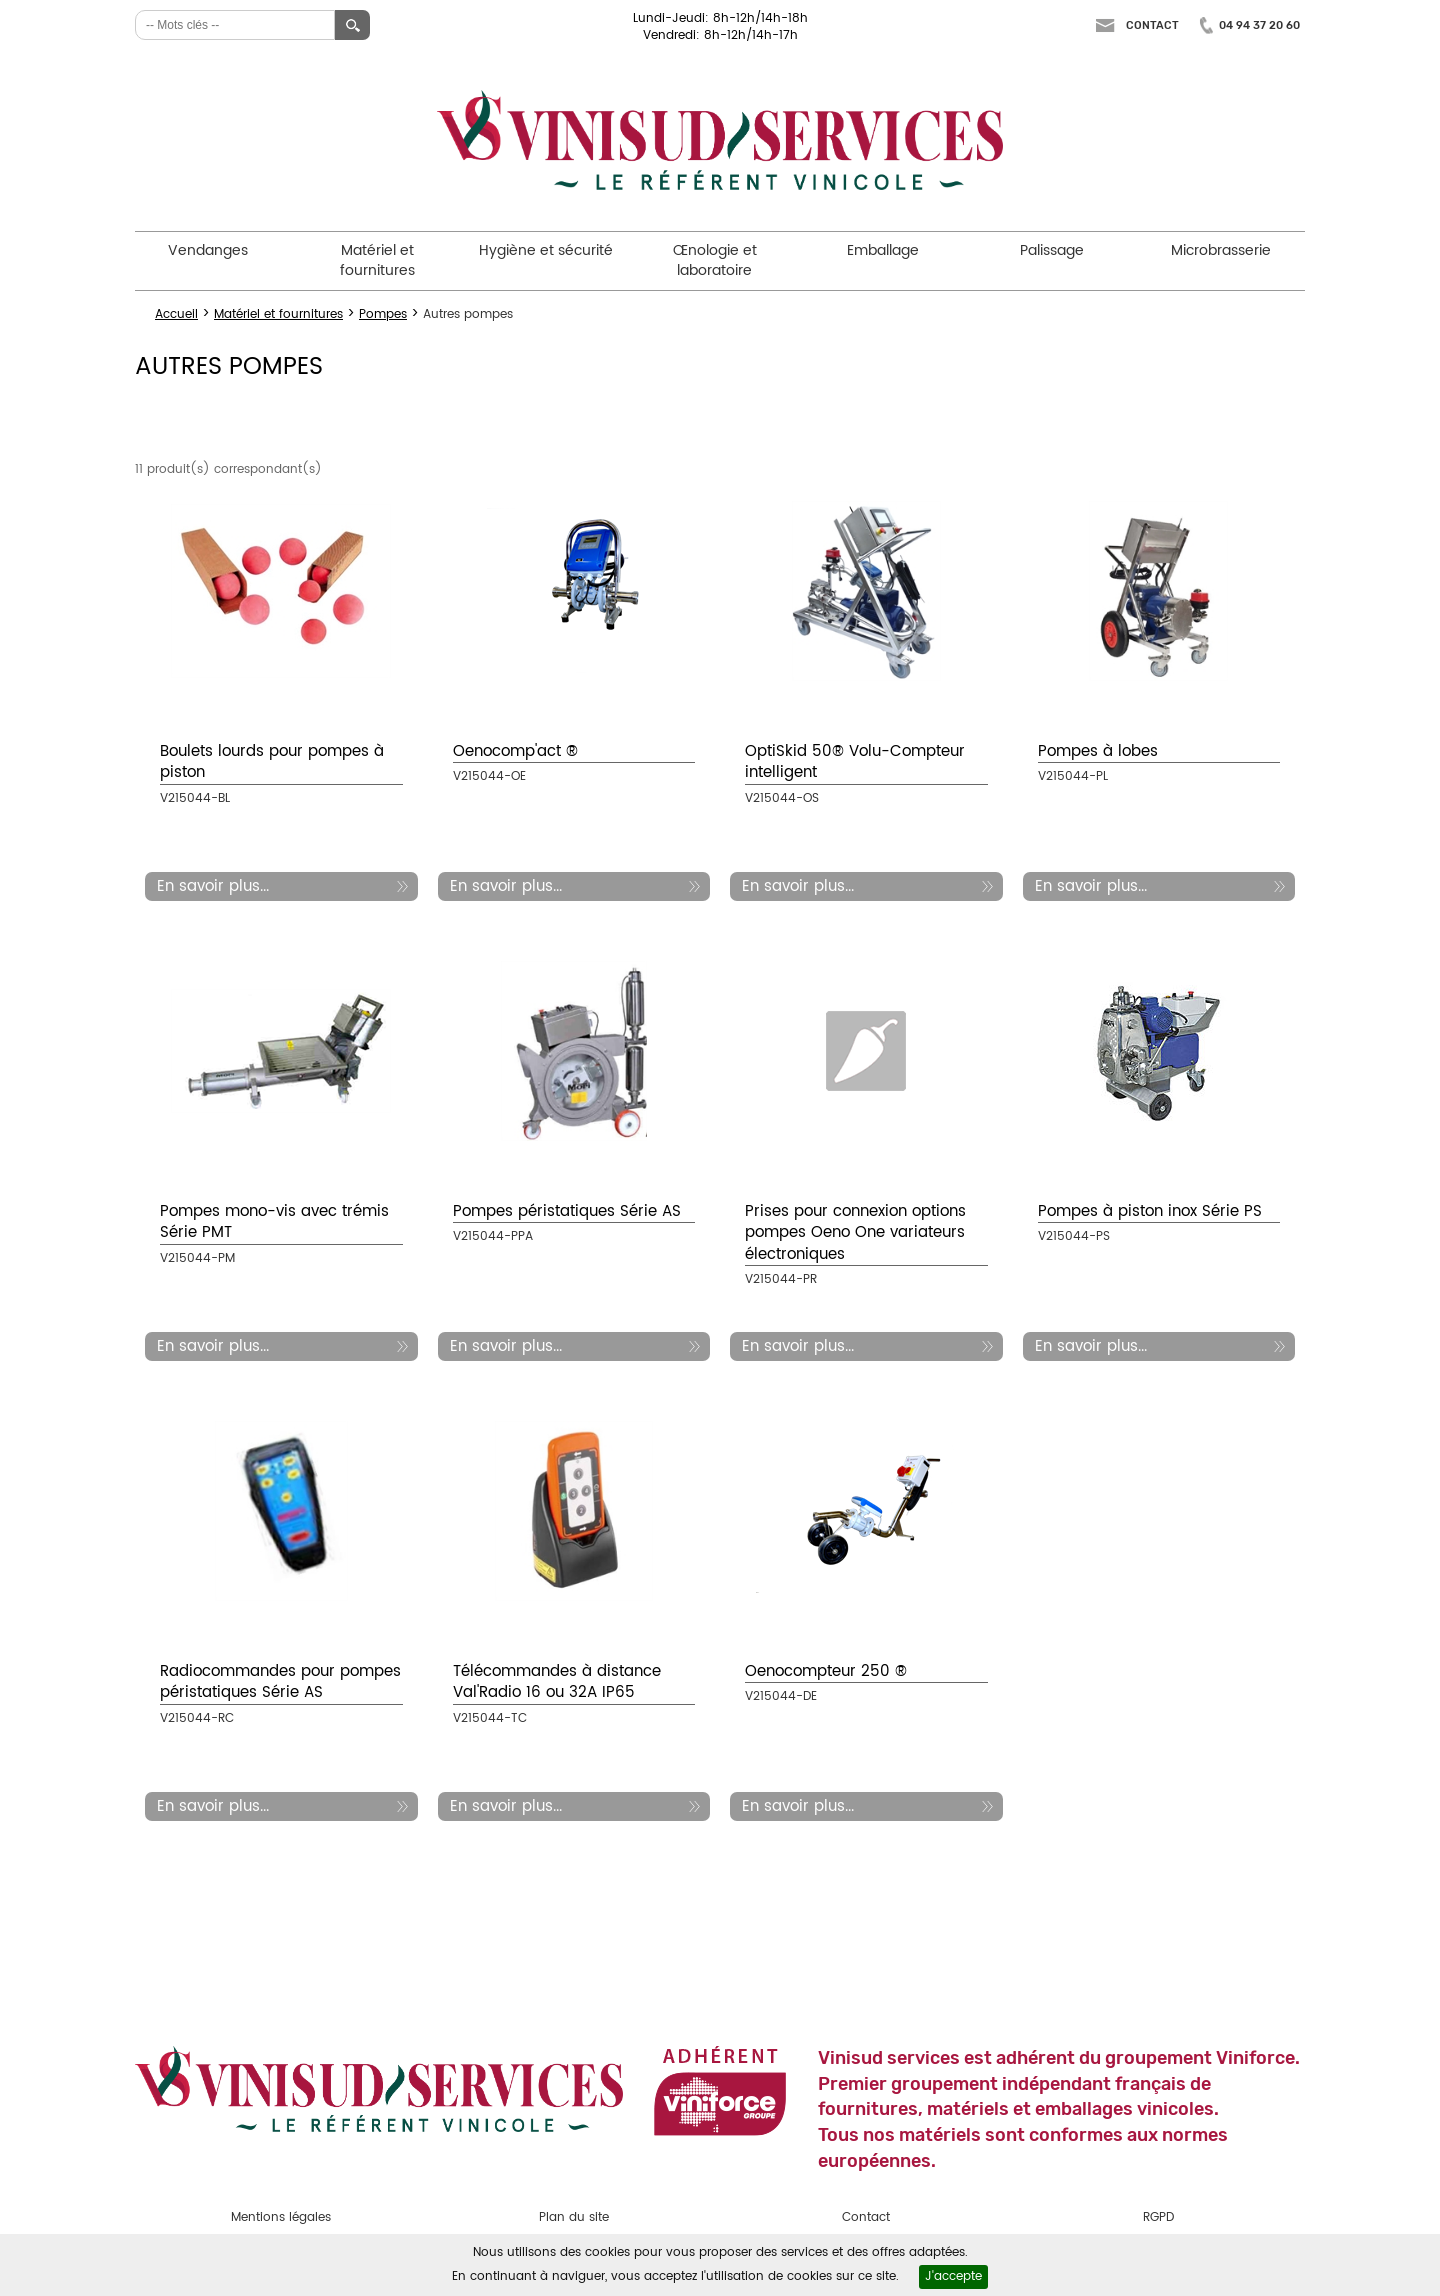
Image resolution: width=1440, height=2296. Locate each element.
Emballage (883, 250)
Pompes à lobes (1098, 751)
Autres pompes (468, 314)
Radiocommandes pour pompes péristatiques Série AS (280, 1682)
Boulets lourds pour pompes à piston (272, 762)
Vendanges (208, 250)
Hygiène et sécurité (546, 250)
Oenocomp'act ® (515, 751)
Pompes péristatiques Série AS (567, 1211)
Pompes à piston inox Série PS (1150, 1211)
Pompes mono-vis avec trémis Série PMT (274, 1222)
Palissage (1052, 250)
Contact (1152, 25)
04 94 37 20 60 (1259, 25)
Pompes (383, 314)
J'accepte (953, 2276)
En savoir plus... (213, 886)
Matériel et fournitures (377, 260)
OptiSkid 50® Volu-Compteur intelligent (855, 762)
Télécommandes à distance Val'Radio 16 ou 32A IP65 (557, 1682)
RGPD (1158, 2217)
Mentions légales (281, 2217)
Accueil (176, 314)
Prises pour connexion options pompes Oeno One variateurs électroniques (855, 1233)
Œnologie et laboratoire (715, 260)
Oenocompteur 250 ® (826, 1671)
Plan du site (574, 2217)
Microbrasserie (1221, 250)
